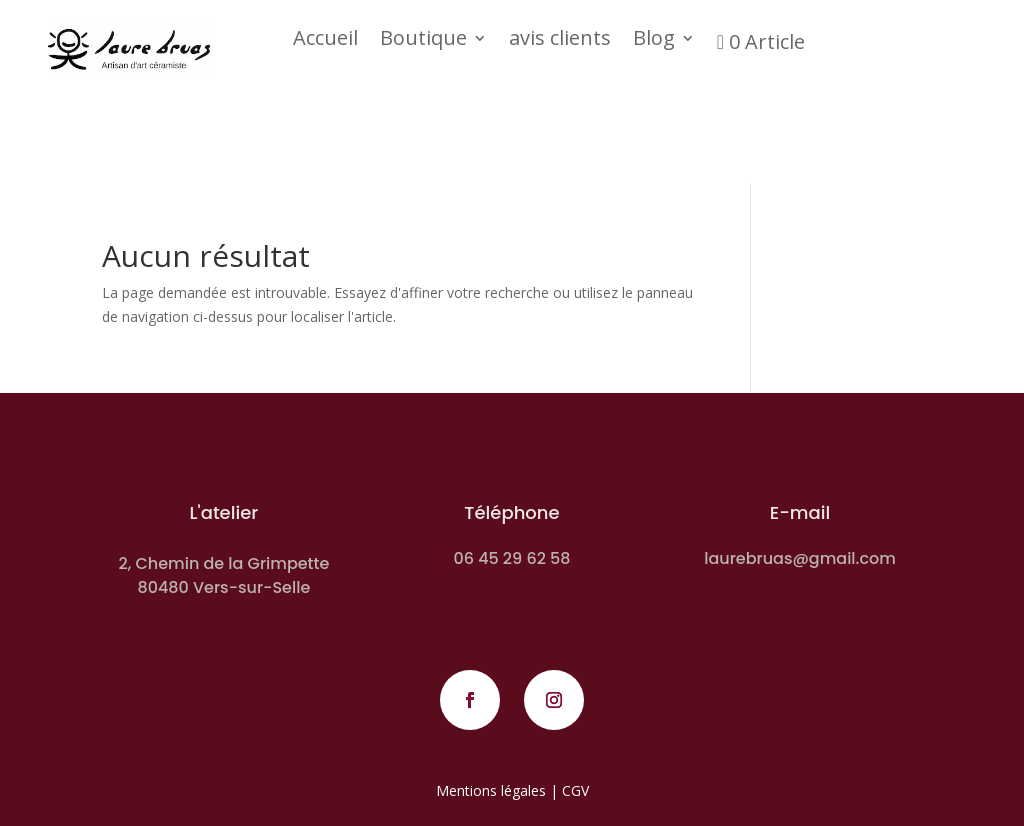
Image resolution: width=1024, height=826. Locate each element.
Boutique (423, 41)
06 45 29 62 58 (511, 558)
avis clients (560, 41)
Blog (654, 41)
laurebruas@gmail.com (800, 558)
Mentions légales (491, 790)
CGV (575, 790)
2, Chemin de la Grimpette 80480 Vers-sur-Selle (223, 575)
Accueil (325, 41)
